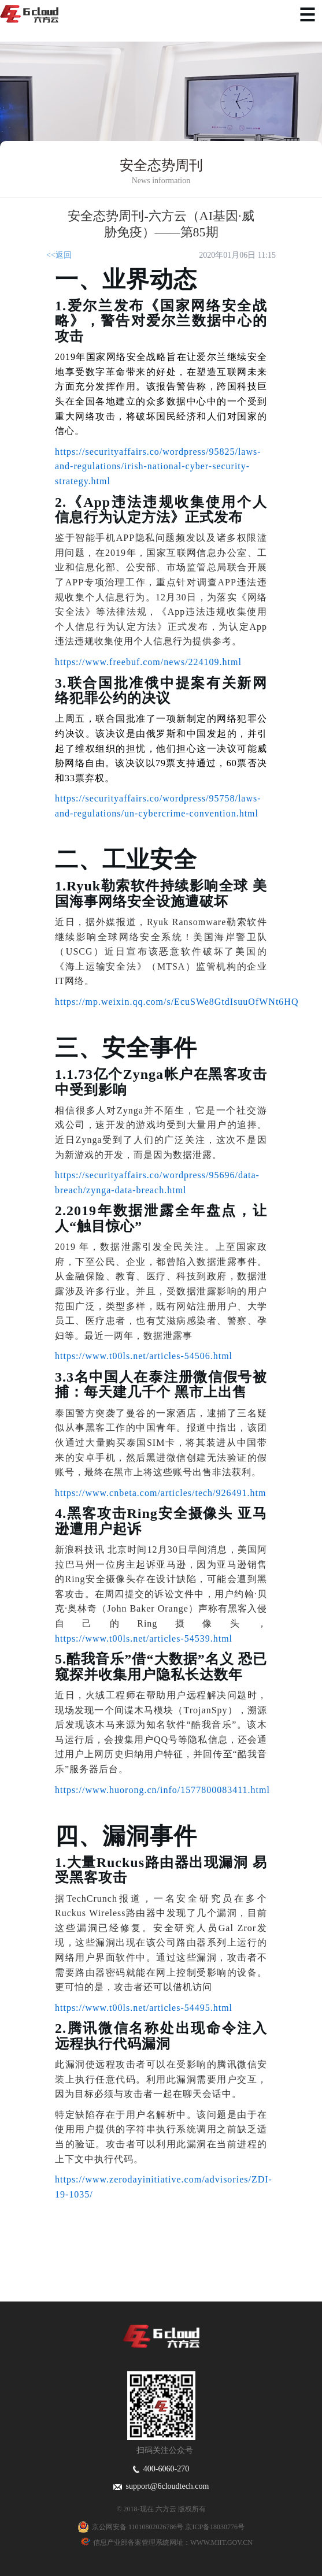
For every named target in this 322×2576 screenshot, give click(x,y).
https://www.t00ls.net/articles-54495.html (143, 2008)
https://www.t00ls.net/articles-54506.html (143, 1356)
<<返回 (59, 255)
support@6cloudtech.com (161, 2486)
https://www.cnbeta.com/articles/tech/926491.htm (160, 1493)
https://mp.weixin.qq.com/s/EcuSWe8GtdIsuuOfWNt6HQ (176, 1002)
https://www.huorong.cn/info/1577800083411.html (162, 1790)
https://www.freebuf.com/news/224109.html (148, 662)
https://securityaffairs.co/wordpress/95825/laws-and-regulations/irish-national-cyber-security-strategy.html (158, 466)
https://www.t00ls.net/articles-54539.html (143, 1638)
